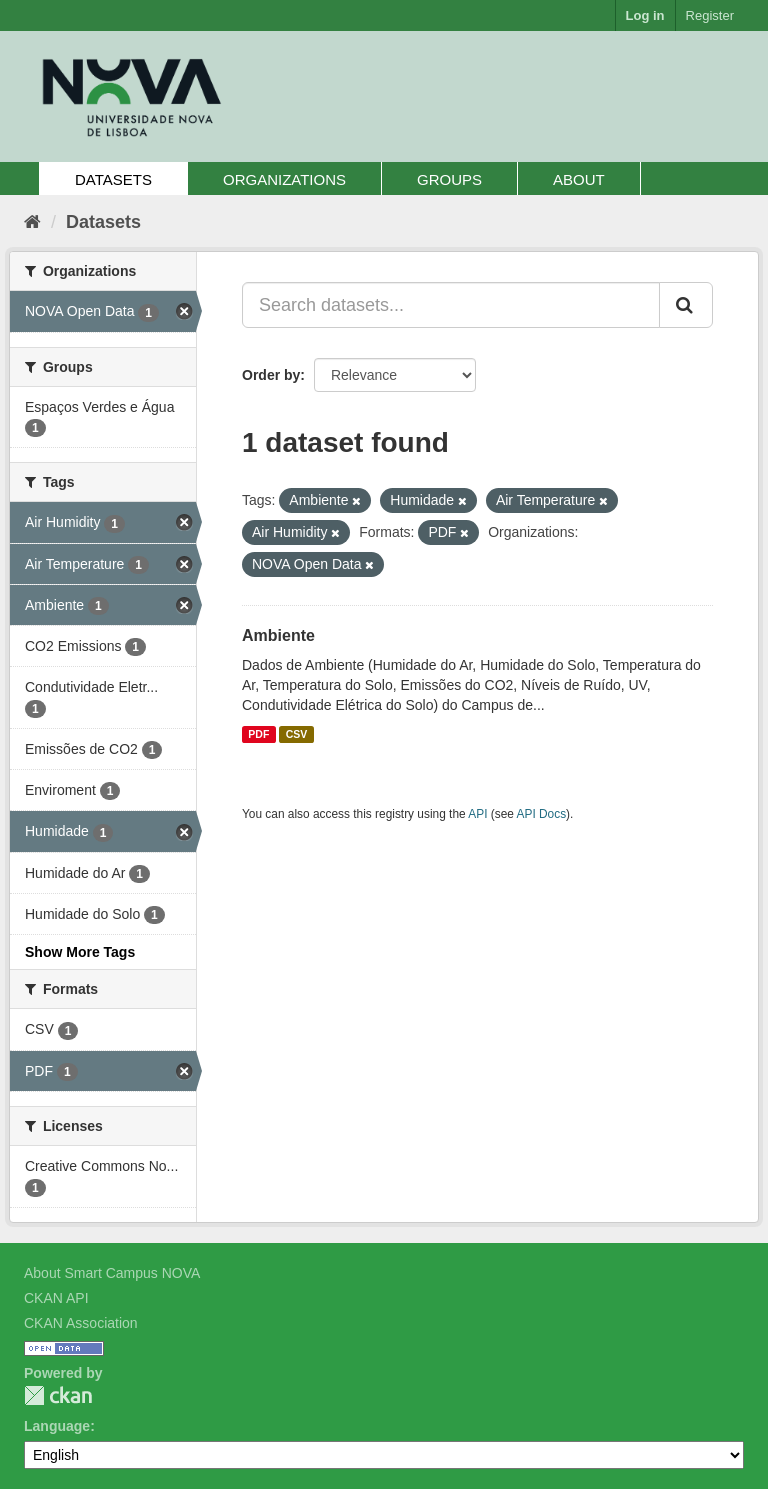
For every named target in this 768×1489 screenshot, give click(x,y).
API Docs (542, 814)
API (477, 814)
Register (710, 15)
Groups (449, 179)
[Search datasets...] (451, 305)
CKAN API (56, 1298)
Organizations (284, 179)
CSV (297, 734)
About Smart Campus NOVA (112, 1273)
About (579, 179)
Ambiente (278, 635)
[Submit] (686, 305)
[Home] (32, 222)
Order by (271, 375)
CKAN (58, 1395)
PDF (258, 734)
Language (57, 1426)
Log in (645, 15)
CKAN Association (81, 1323)
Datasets (113, 179)
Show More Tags (80, 952)
